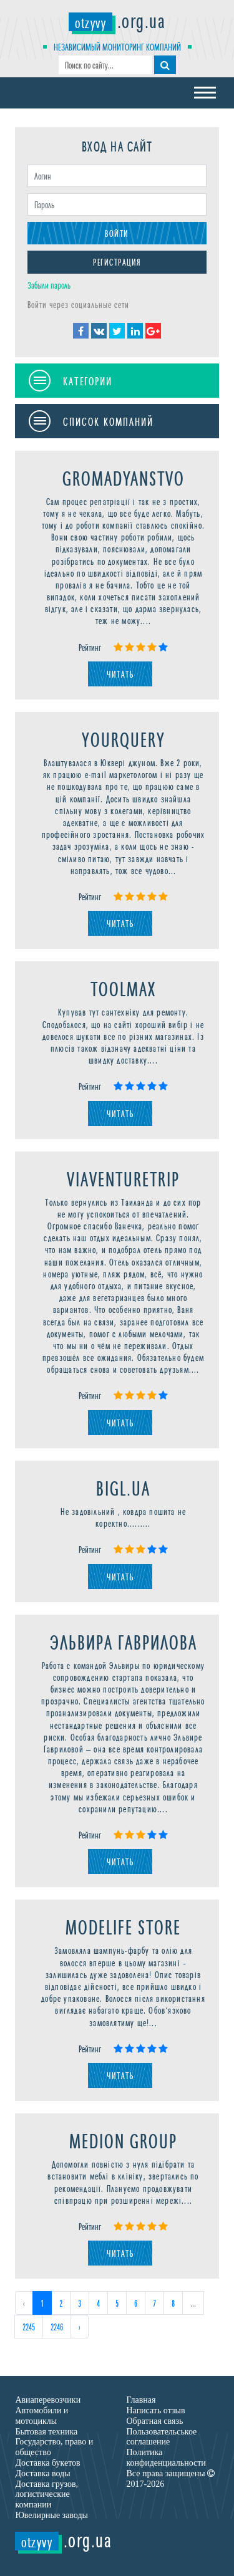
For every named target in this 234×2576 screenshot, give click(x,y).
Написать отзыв (156, 2410)
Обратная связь (155, 2421)
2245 (28, 2326)
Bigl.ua (123, 1487)
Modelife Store (123, 1926)
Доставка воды (42, 2473)
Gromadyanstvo (123, 477)
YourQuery (123, 738)
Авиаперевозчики (47, 2400)
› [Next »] (79, 2326)
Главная (141, 2400)
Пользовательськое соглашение (162, 2437)
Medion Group (123, 2140)
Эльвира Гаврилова (123, 1641)
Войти (117, 233)
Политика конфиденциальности (166, 2458)
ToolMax (123, 987)
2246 (57, 2326)
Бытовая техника (46, 2431)
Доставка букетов (47, 2463)
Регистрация (117, 261)
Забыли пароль (49, 285)
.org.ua (117, 19)
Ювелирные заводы (51, 2515)
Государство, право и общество (54, 2447)
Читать (120, 674)
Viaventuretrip (123, 1178)
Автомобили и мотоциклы (41, 2416)
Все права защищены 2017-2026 (171, 2479)
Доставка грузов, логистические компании (46, 2494)
